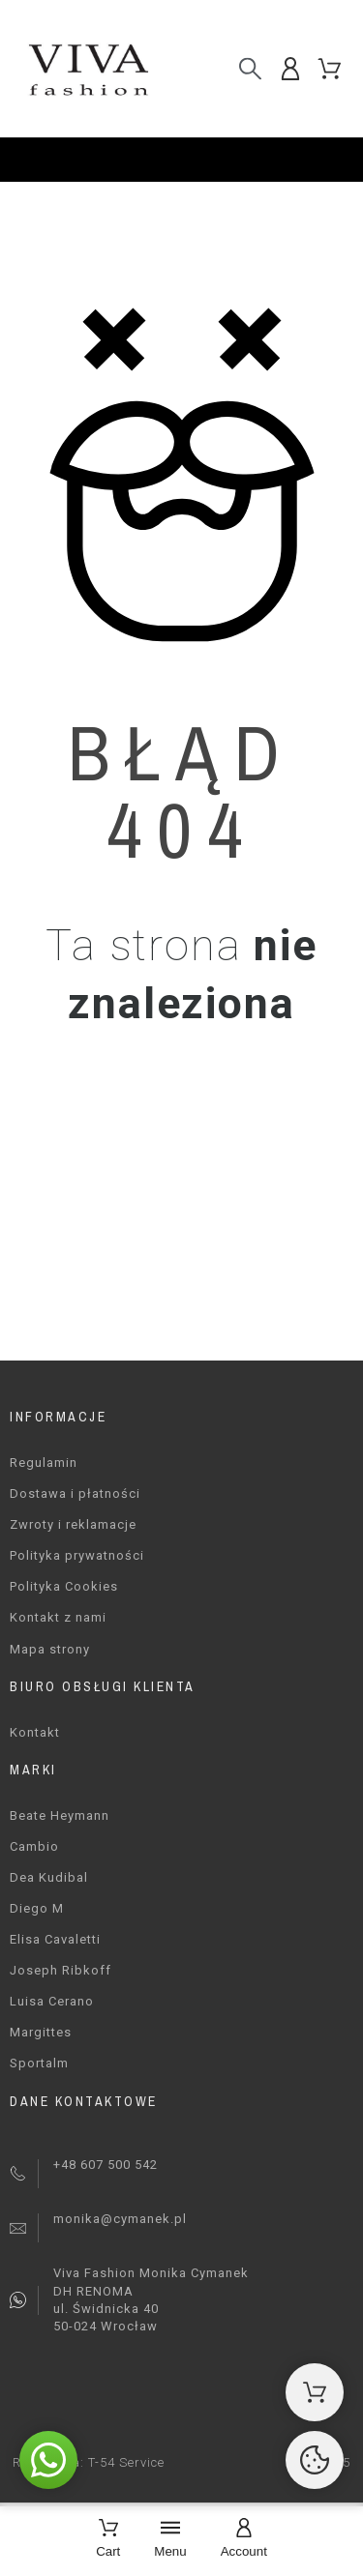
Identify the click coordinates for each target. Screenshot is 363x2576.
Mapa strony (50, 1649)
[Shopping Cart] (315, 2392)
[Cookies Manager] (315, 2460)
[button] (48, 2460)
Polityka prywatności (77, 1555)
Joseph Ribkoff (60, 1970)
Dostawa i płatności (75, 1493)
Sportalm (39, 2063)
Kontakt (35, 1732)
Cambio (34, 1846)
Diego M (37, 1908)
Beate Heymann (59, 1815)
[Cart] (108, 2539)
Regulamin (43, 1462)
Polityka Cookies (64, 1586)
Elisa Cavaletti (55, 1939)
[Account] (244, 2539)
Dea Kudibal (49, 1877)
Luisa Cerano (52, 2001)
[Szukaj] (250, 68)
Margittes (41, 2032)
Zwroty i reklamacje (73, 1524)
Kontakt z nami (58, 1617)
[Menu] (170, 2539)
